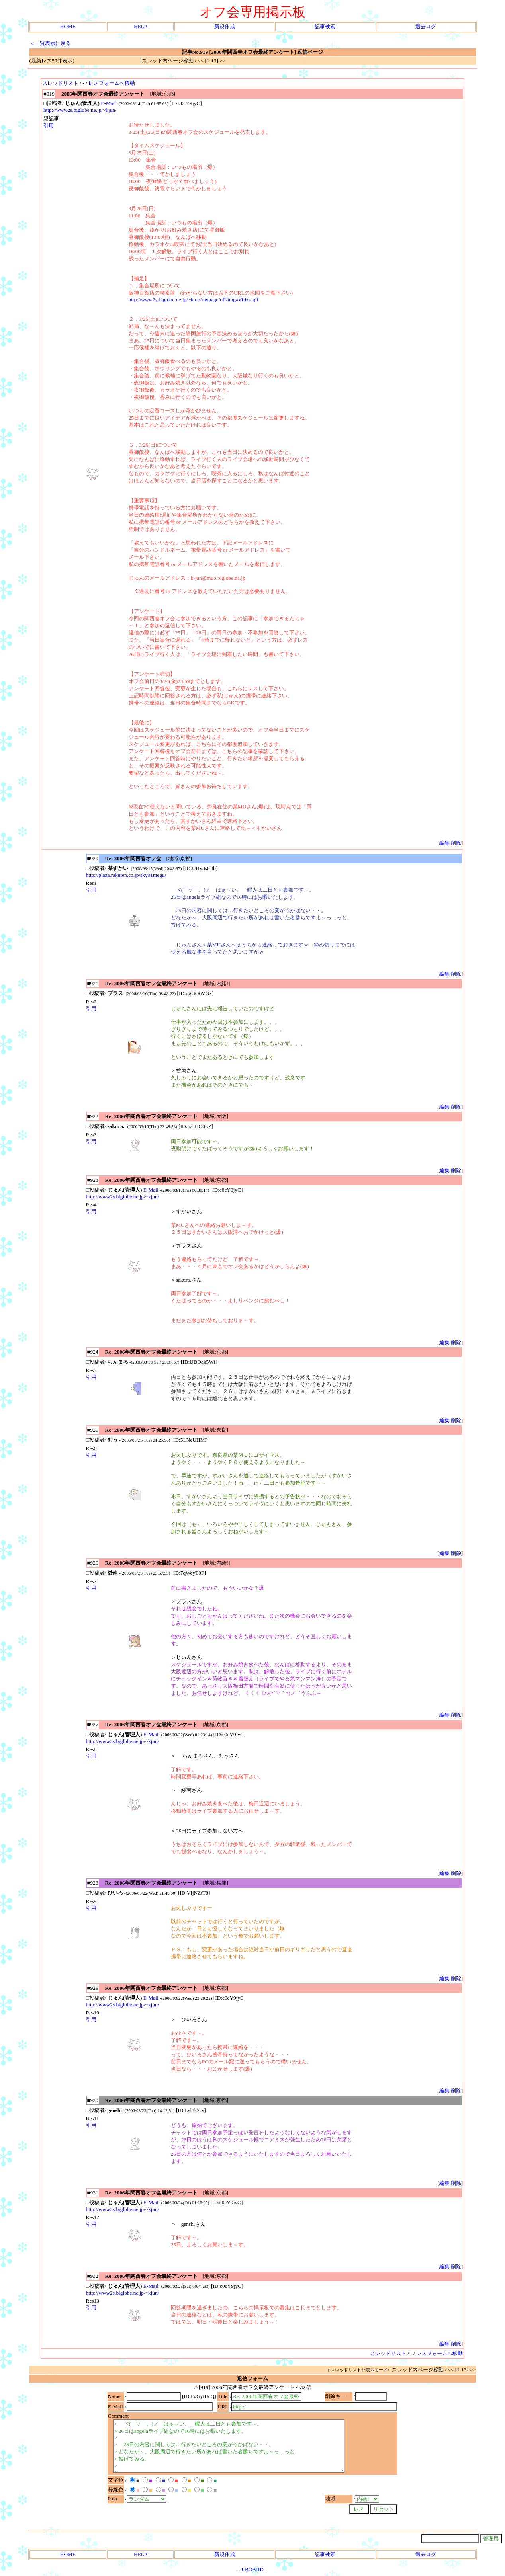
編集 (444, 843)
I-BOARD (252, 2569)
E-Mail (108, 103)
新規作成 (224, 26)
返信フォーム (252, 2378)
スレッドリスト (60, 83)
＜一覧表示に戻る (50, 43)
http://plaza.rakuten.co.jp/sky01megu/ (126, 875)
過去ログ (425, 26)
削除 (456, 843)
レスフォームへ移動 (111, 83)
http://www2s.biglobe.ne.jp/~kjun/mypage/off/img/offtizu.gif (194, 299)
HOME (68, 26)
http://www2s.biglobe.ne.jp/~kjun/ (80, 110)
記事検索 (325, 26)
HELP (140, 26)
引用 (48, 126)
